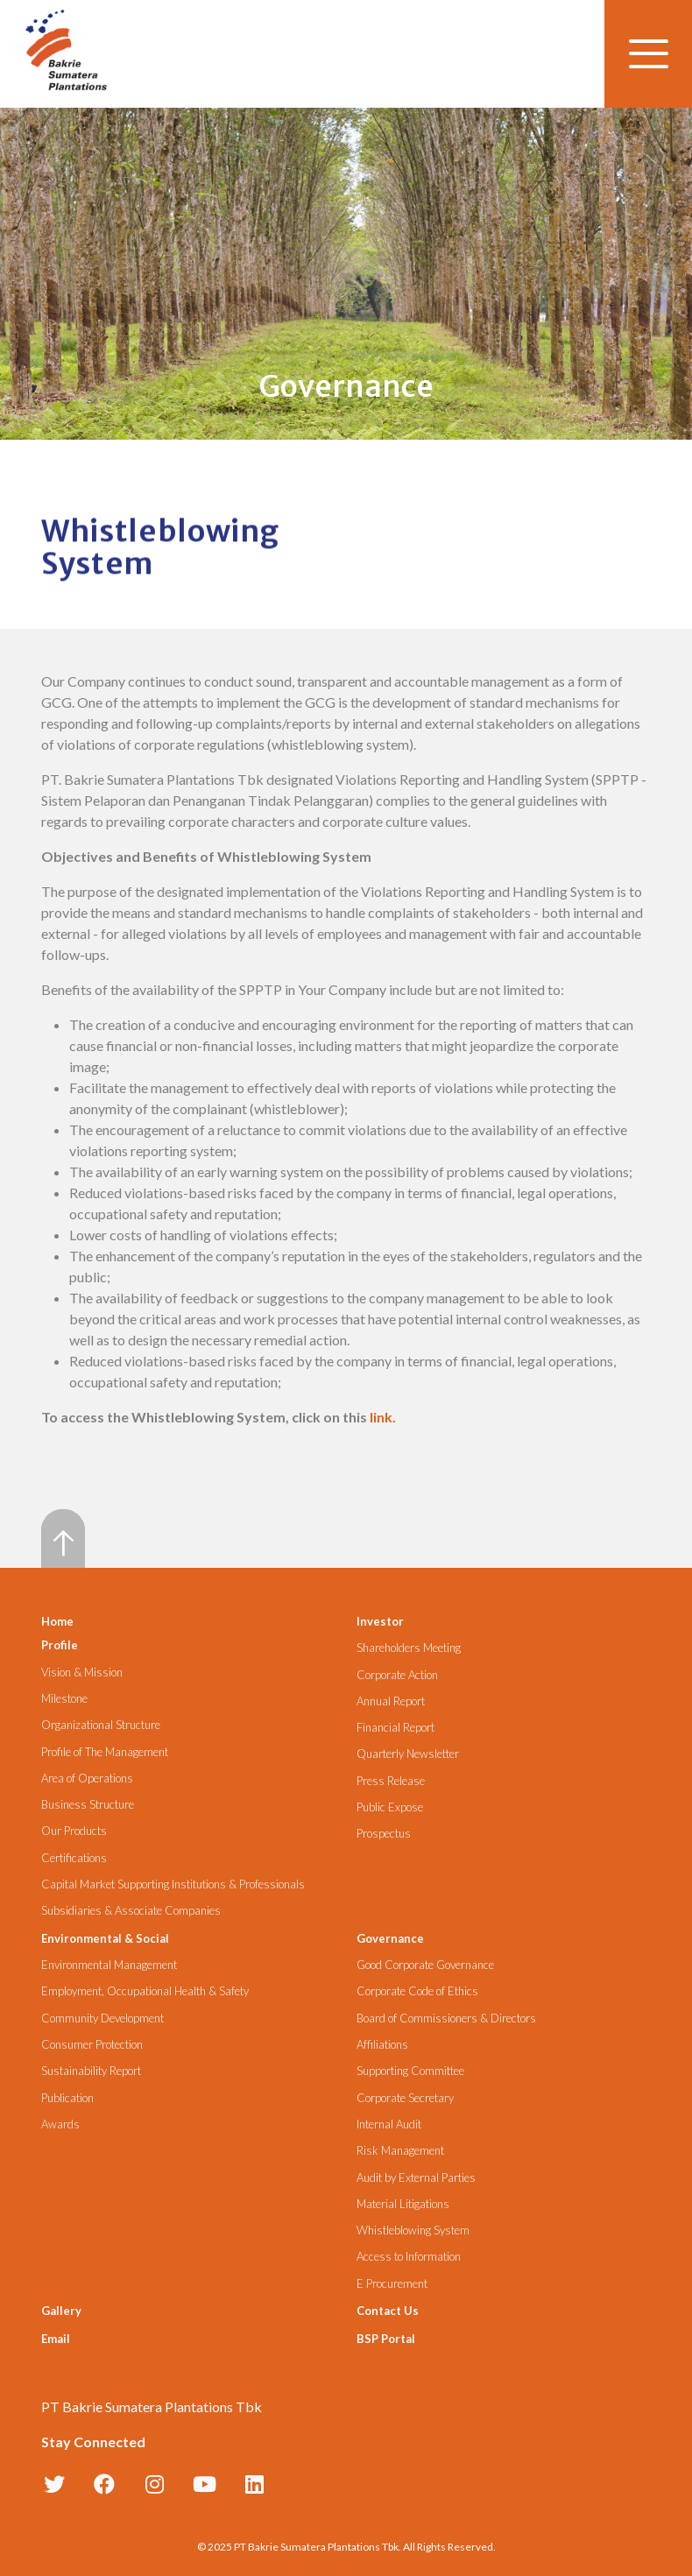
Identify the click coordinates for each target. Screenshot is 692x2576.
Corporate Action (397, 1675)
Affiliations (382, 2044)
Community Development (102, 2018)
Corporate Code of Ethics (417, 1991)
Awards (60, 2124)
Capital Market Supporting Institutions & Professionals (173, 1884)
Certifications (74, 1858)
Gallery (61, 2311)
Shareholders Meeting (409, 1648)
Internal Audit (389, 2124)
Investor (380, 1621)
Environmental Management (109, 1965)
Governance (390, 1938)
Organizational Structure (100, 1725)
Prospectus (384, 1833)
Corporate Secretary (405, 2098)
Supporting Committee (410, 2071)
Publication (67, 2098)
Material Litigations (403, 2204)
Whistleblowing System (413, 2230)
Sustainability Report (91, 2071)
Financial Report (395, 1727)
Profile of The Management (104, 1752)
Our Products (74, 1831)
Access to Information (409, 2256)
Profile (59, 1645)
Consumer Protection (92, 2044)
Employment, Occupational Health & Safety (145, 1991)
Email (55, 2339)
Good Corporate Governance (425, 1965)
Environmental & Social (105, 1938)
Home (57, 1621)
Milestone (64, 1698)
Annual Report (391, 1701)
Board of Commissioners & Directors (446, 2018)
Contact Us (388, 2311)
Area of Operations (87, 1778)
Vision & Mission (82, 1672)
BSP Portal (386, 2339)
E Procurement (392, 2283)
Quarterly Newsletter (408, 1754)
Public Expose (390, 1807)
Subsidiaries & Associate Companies (131, 1910)
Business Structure (87, 1804)
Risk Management (400, 2150)
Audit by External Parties (416, 2177)
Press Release (391, 1781)
